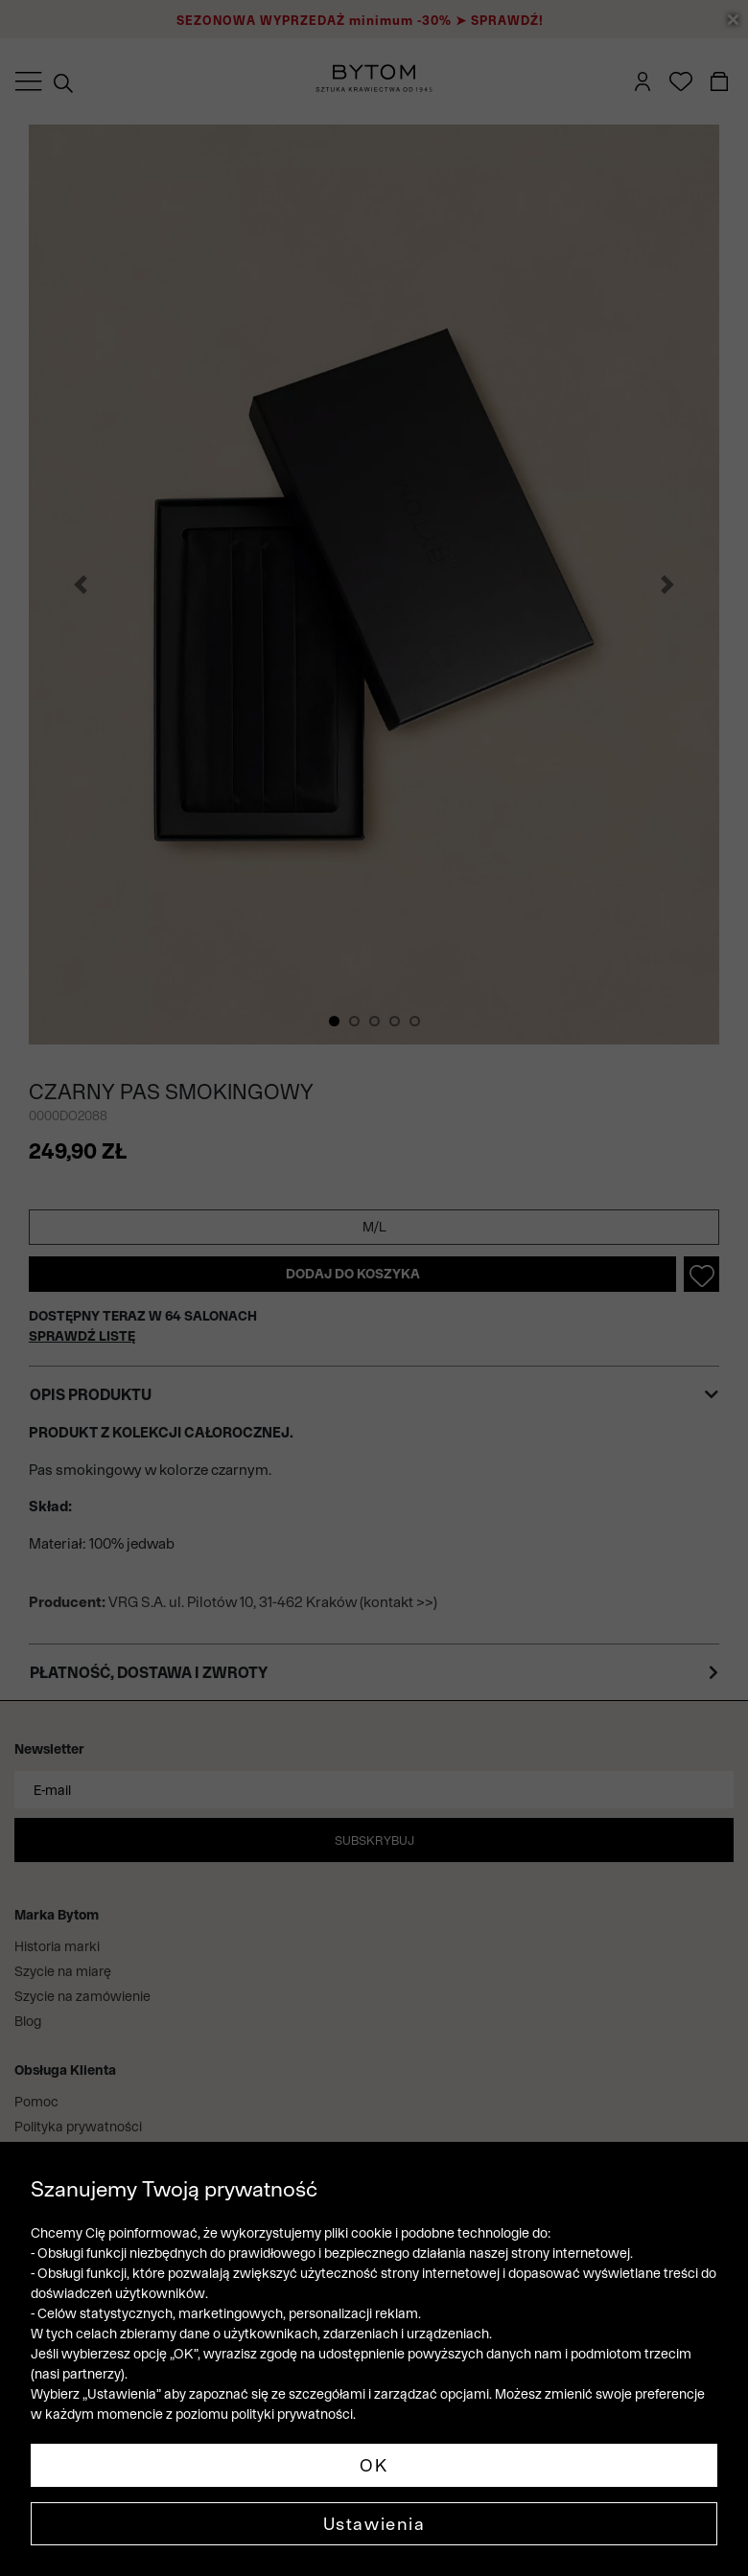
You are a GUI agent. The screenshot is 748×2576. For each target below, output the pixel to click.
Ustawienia (374, 2524)
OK (373, 2465)
